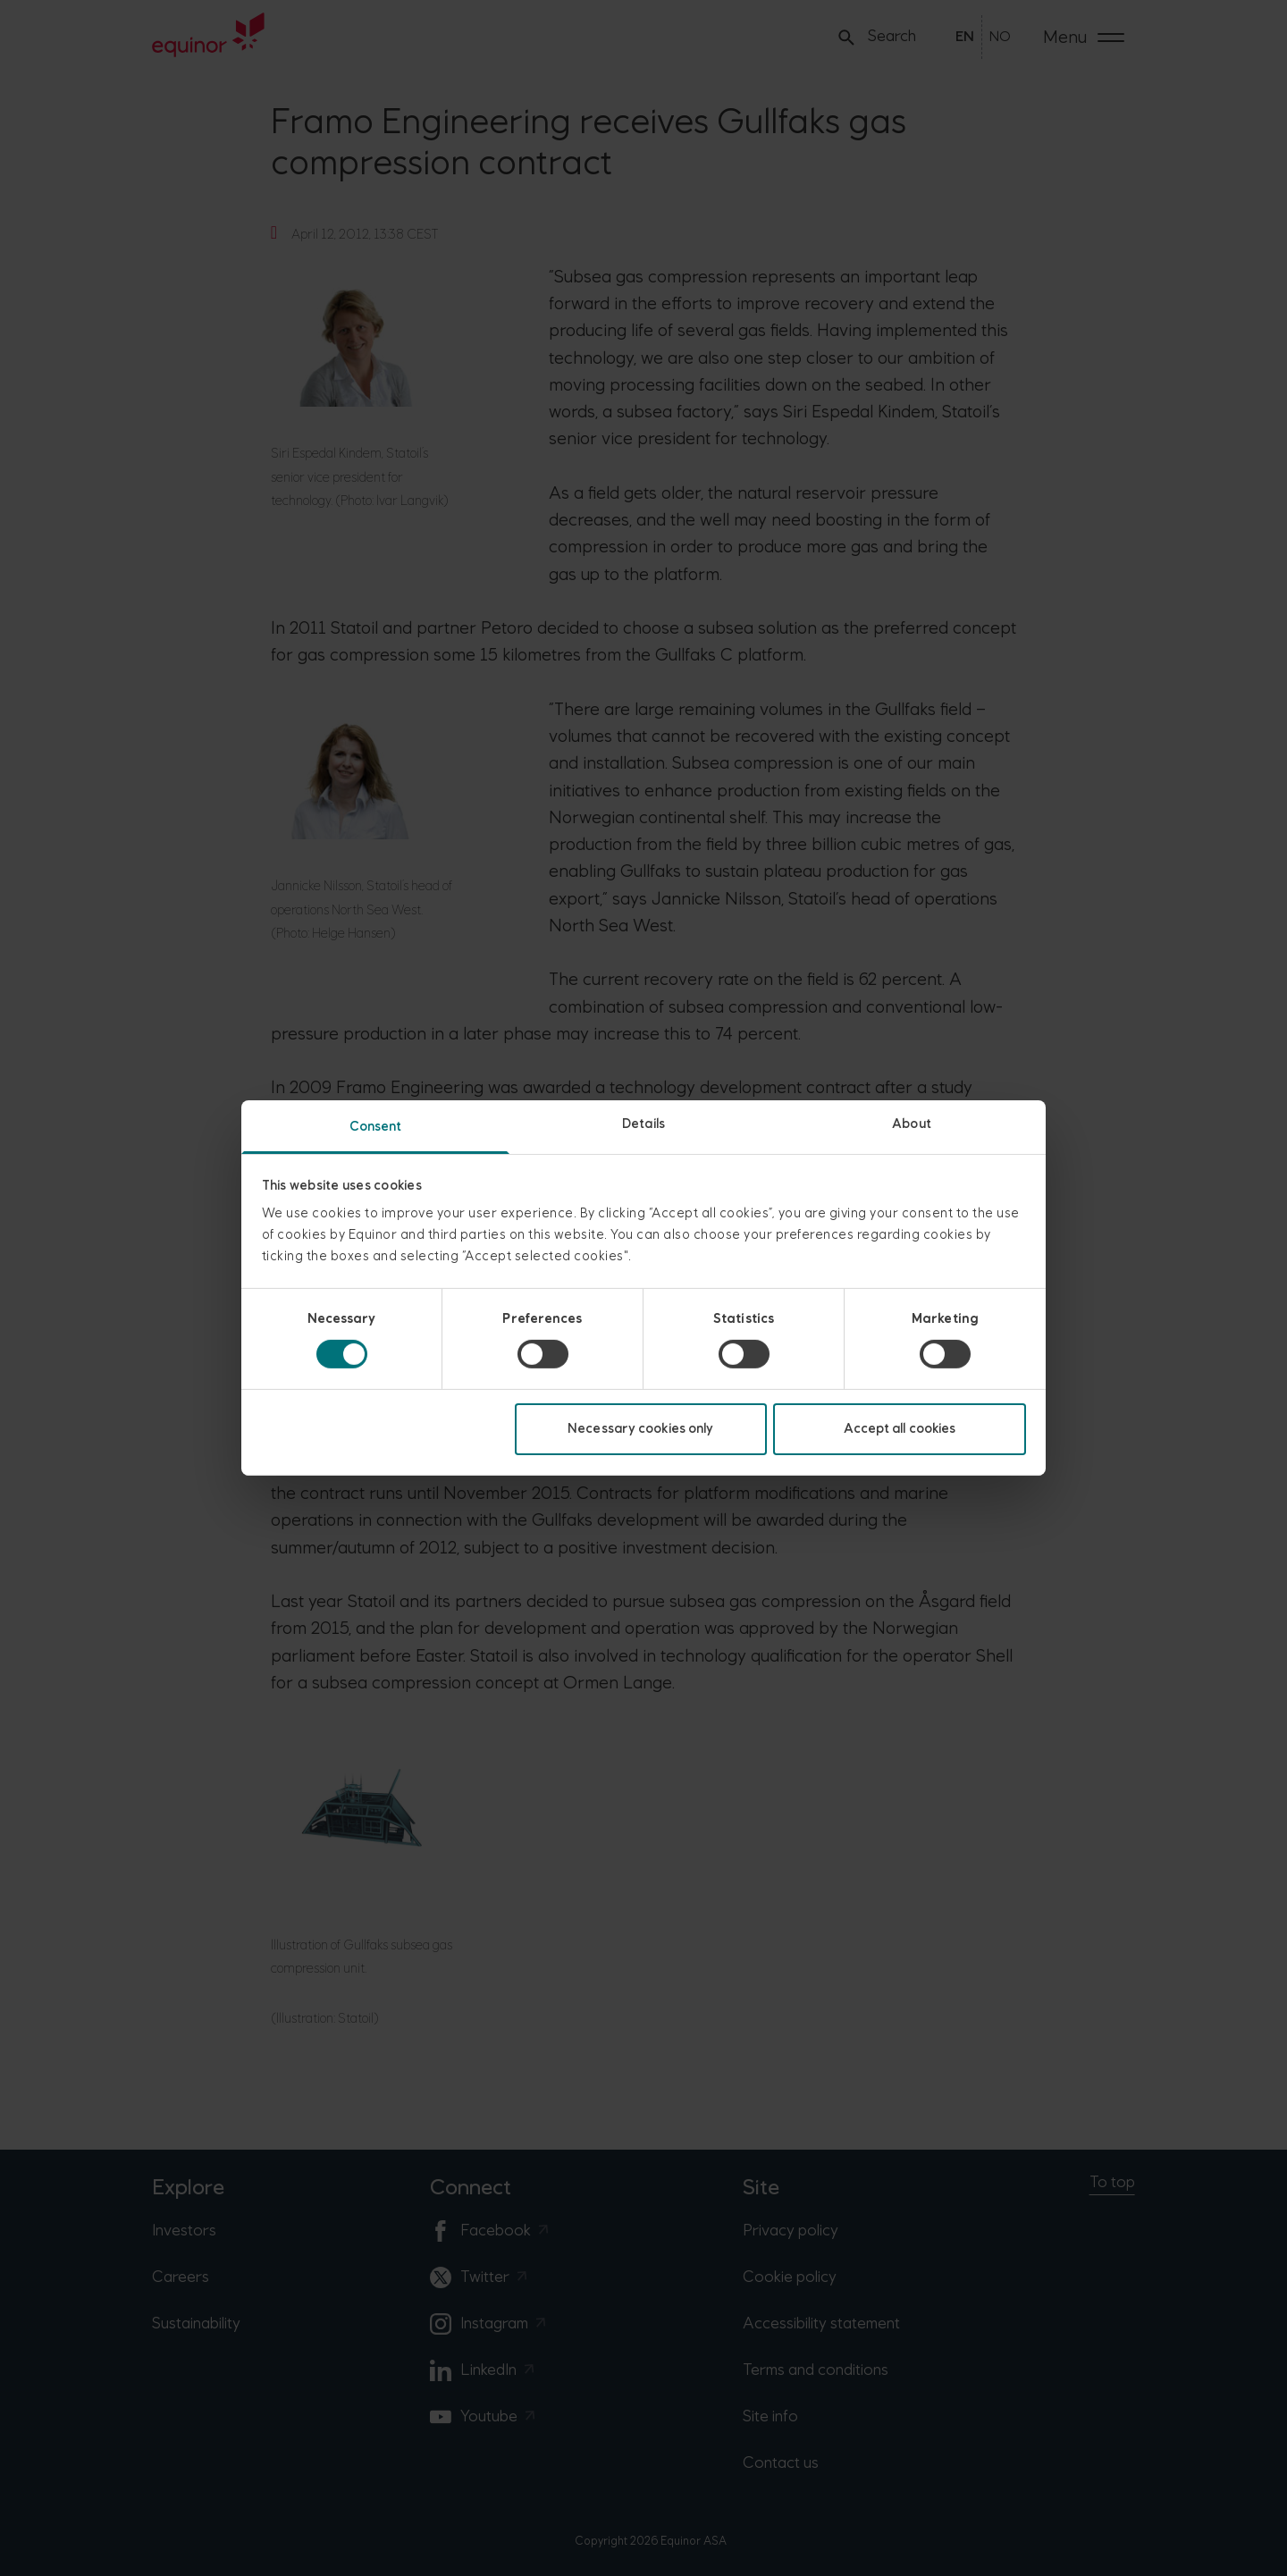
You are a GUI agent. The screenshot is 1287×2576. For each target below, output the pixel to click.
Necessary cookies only (640, 1428)
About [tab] (911, 1124)
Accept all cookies (900, 1428)
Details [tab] (643, 1124)
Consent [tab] (375, 1126)
